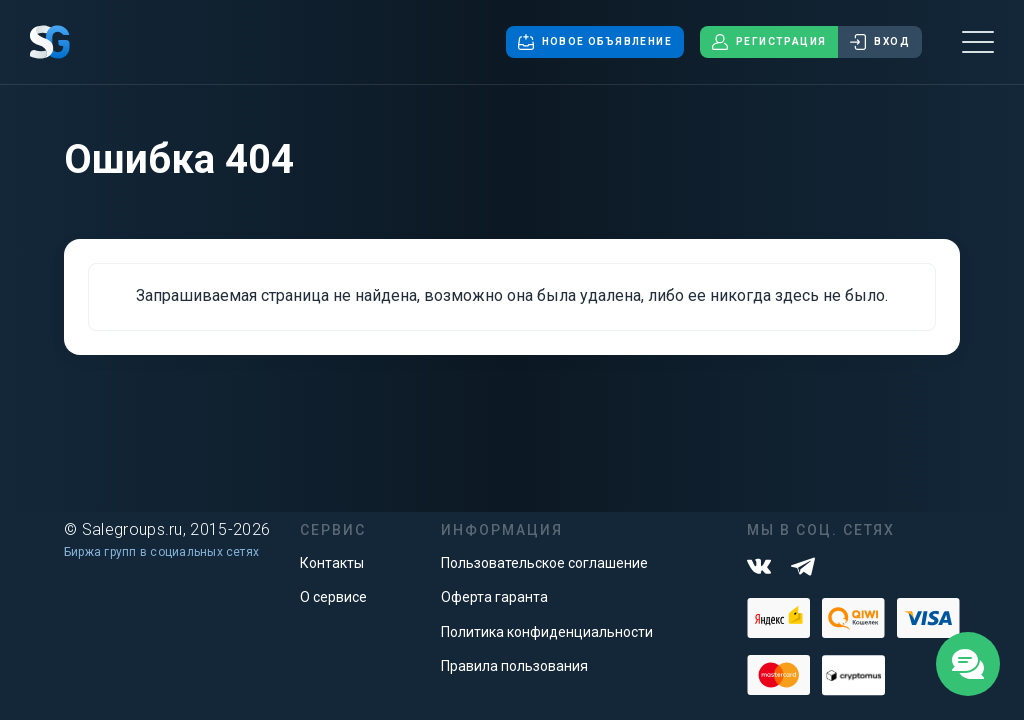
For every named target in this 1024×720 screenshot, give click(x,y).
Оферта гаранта (494, 597)
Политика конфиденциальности (547, 632)
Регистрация (769, 42)
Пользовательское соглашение (544, 563)
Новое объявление (595, 42)
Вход (880, 42)
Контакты (332, 563)
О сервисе (333, 597)
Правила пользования (514, 666)
